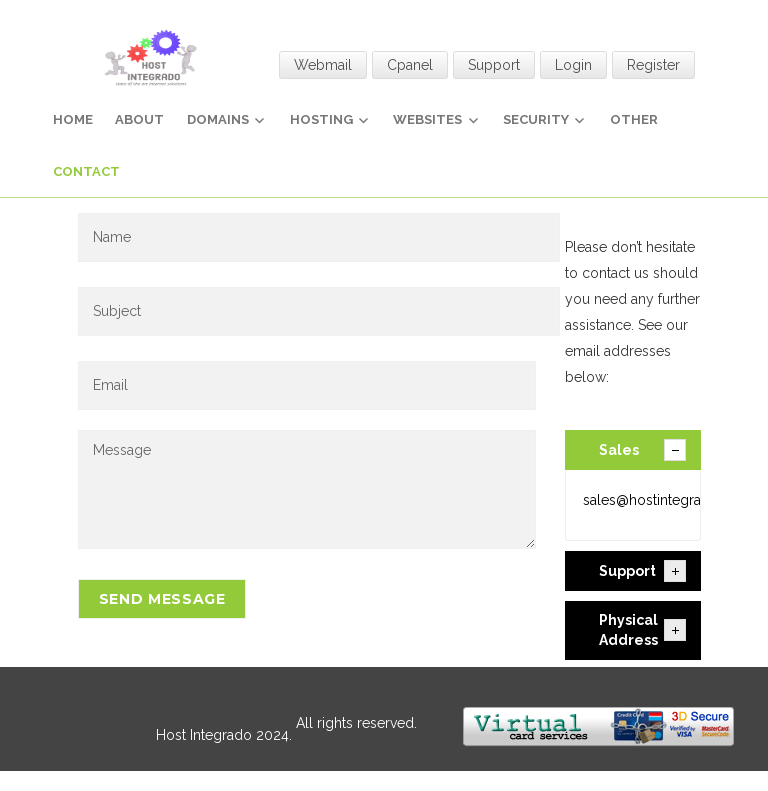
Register (653, 65)
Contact (86, 171)
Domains (218, 119)
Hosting (321, 119)
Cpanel (410, 65)
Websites (427, 119)
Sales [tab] (643, 450)
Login (573, 65)
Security (536, 119)
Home (73, 119)
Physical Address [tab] (643, 630)
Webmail (323, 65)
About (139, 119)
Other (634, 119)
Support (494, 65)
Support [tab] (643, 571)
